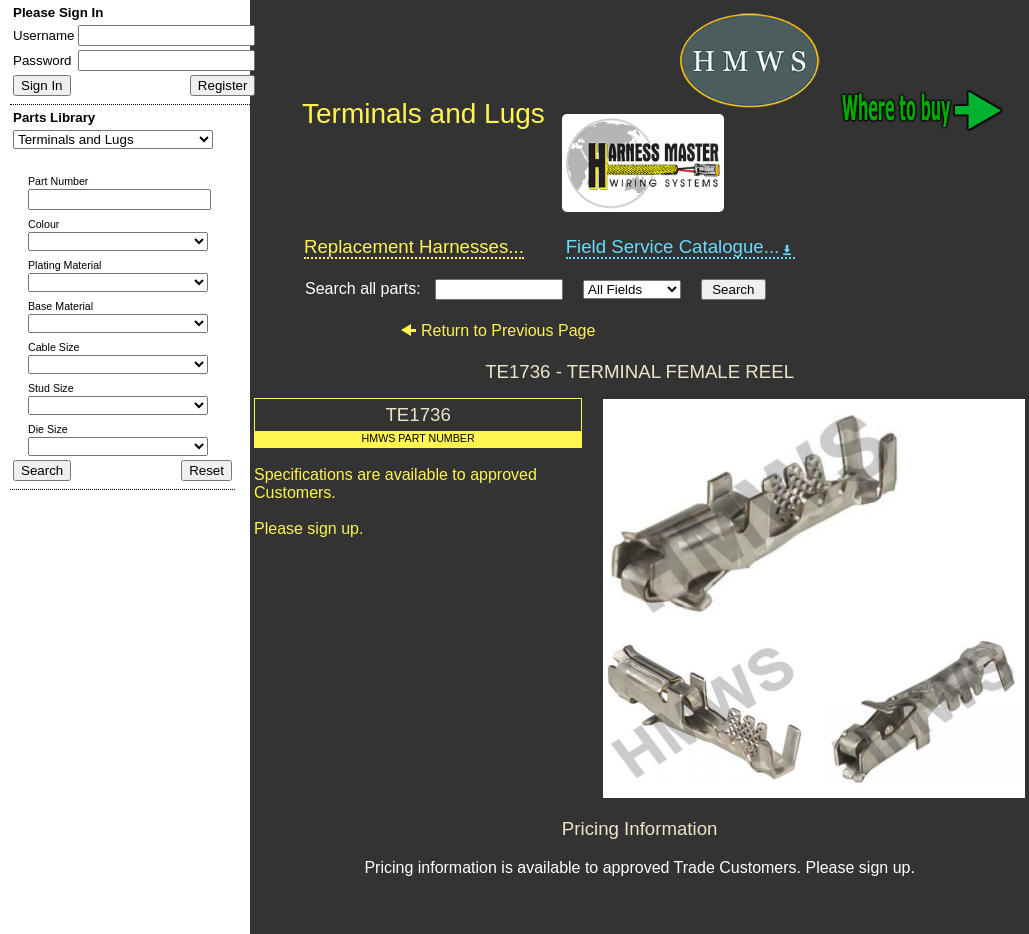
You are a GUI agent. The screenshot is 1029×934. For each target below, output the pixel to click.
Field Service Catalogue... (681, 247)
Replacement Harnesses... (414, 246)
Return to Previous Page (497, 330)
